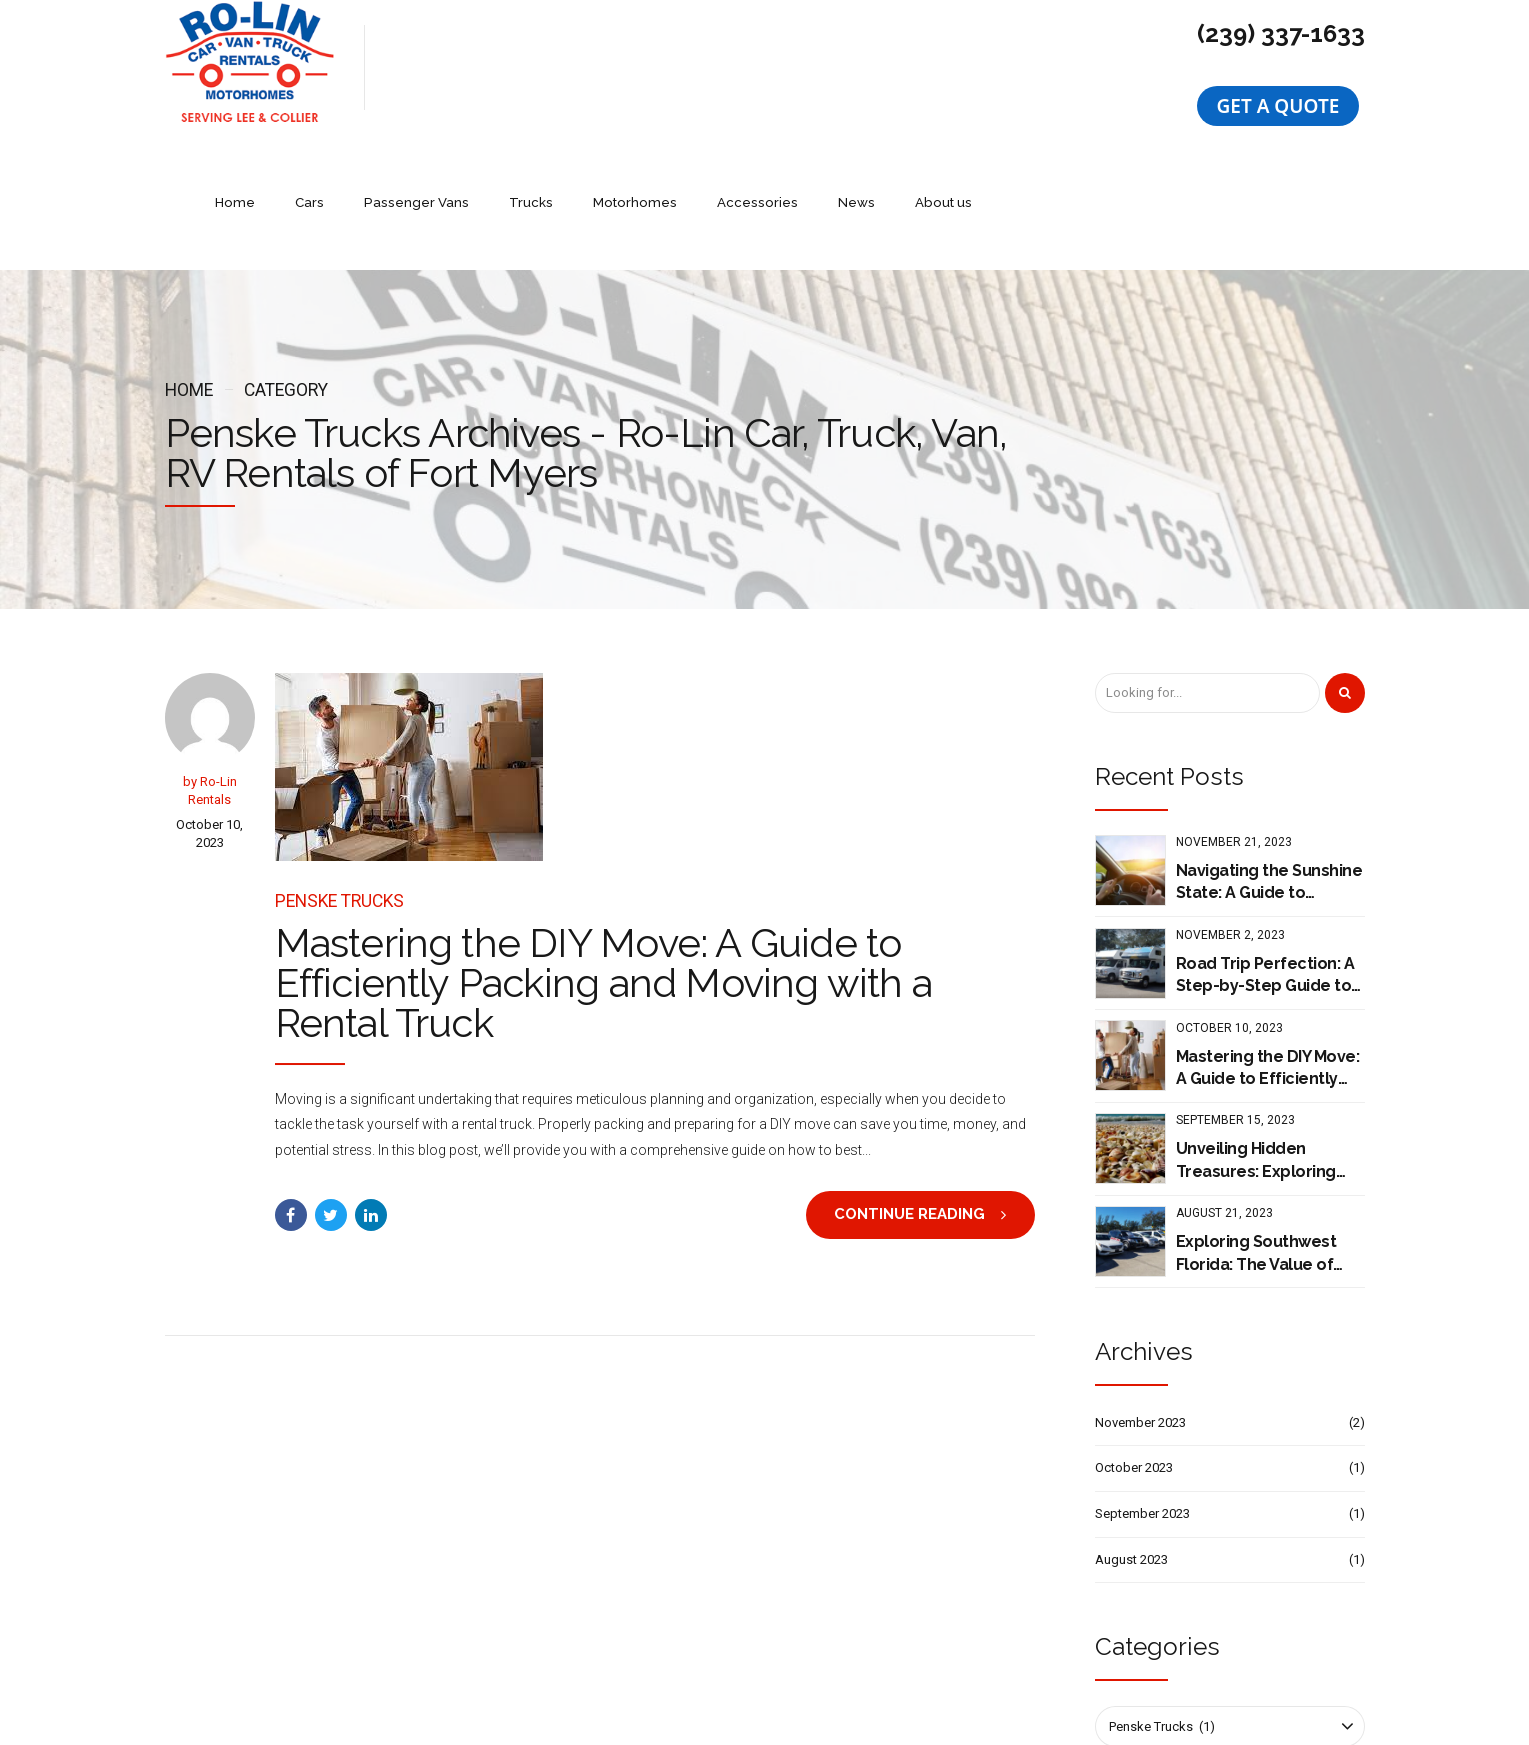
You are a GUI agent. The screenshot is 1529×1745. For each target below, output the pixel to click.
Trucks (723, 67)
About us (1125, 67)
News (1040, 67)
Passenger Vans (612, 67)
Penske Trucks (339, 783)
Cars (508, 67)
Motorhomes (825, 67)
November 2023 (1140, 1304)
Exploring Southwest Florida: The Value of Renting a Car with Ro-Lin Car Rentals (1261, 1136)
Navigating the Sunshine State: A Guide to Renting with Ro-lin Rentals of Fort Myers (1269, 765)
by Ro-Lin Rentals (210, 672)
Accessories (943, 67)
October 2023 (1134, 1349)
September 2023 (1142, 1395)
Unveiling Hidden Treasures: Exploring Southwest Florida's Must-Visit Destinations (1265, 1043)
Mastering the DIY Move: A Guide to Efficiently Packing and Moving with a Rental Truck (603, 865)
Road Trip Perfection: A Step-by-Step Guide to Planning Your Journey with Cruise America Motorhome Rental (1265, 858)
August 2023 (1131, 1441)
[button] (1278, 106)
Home (434, 67)
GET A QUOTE (1278, 106)
